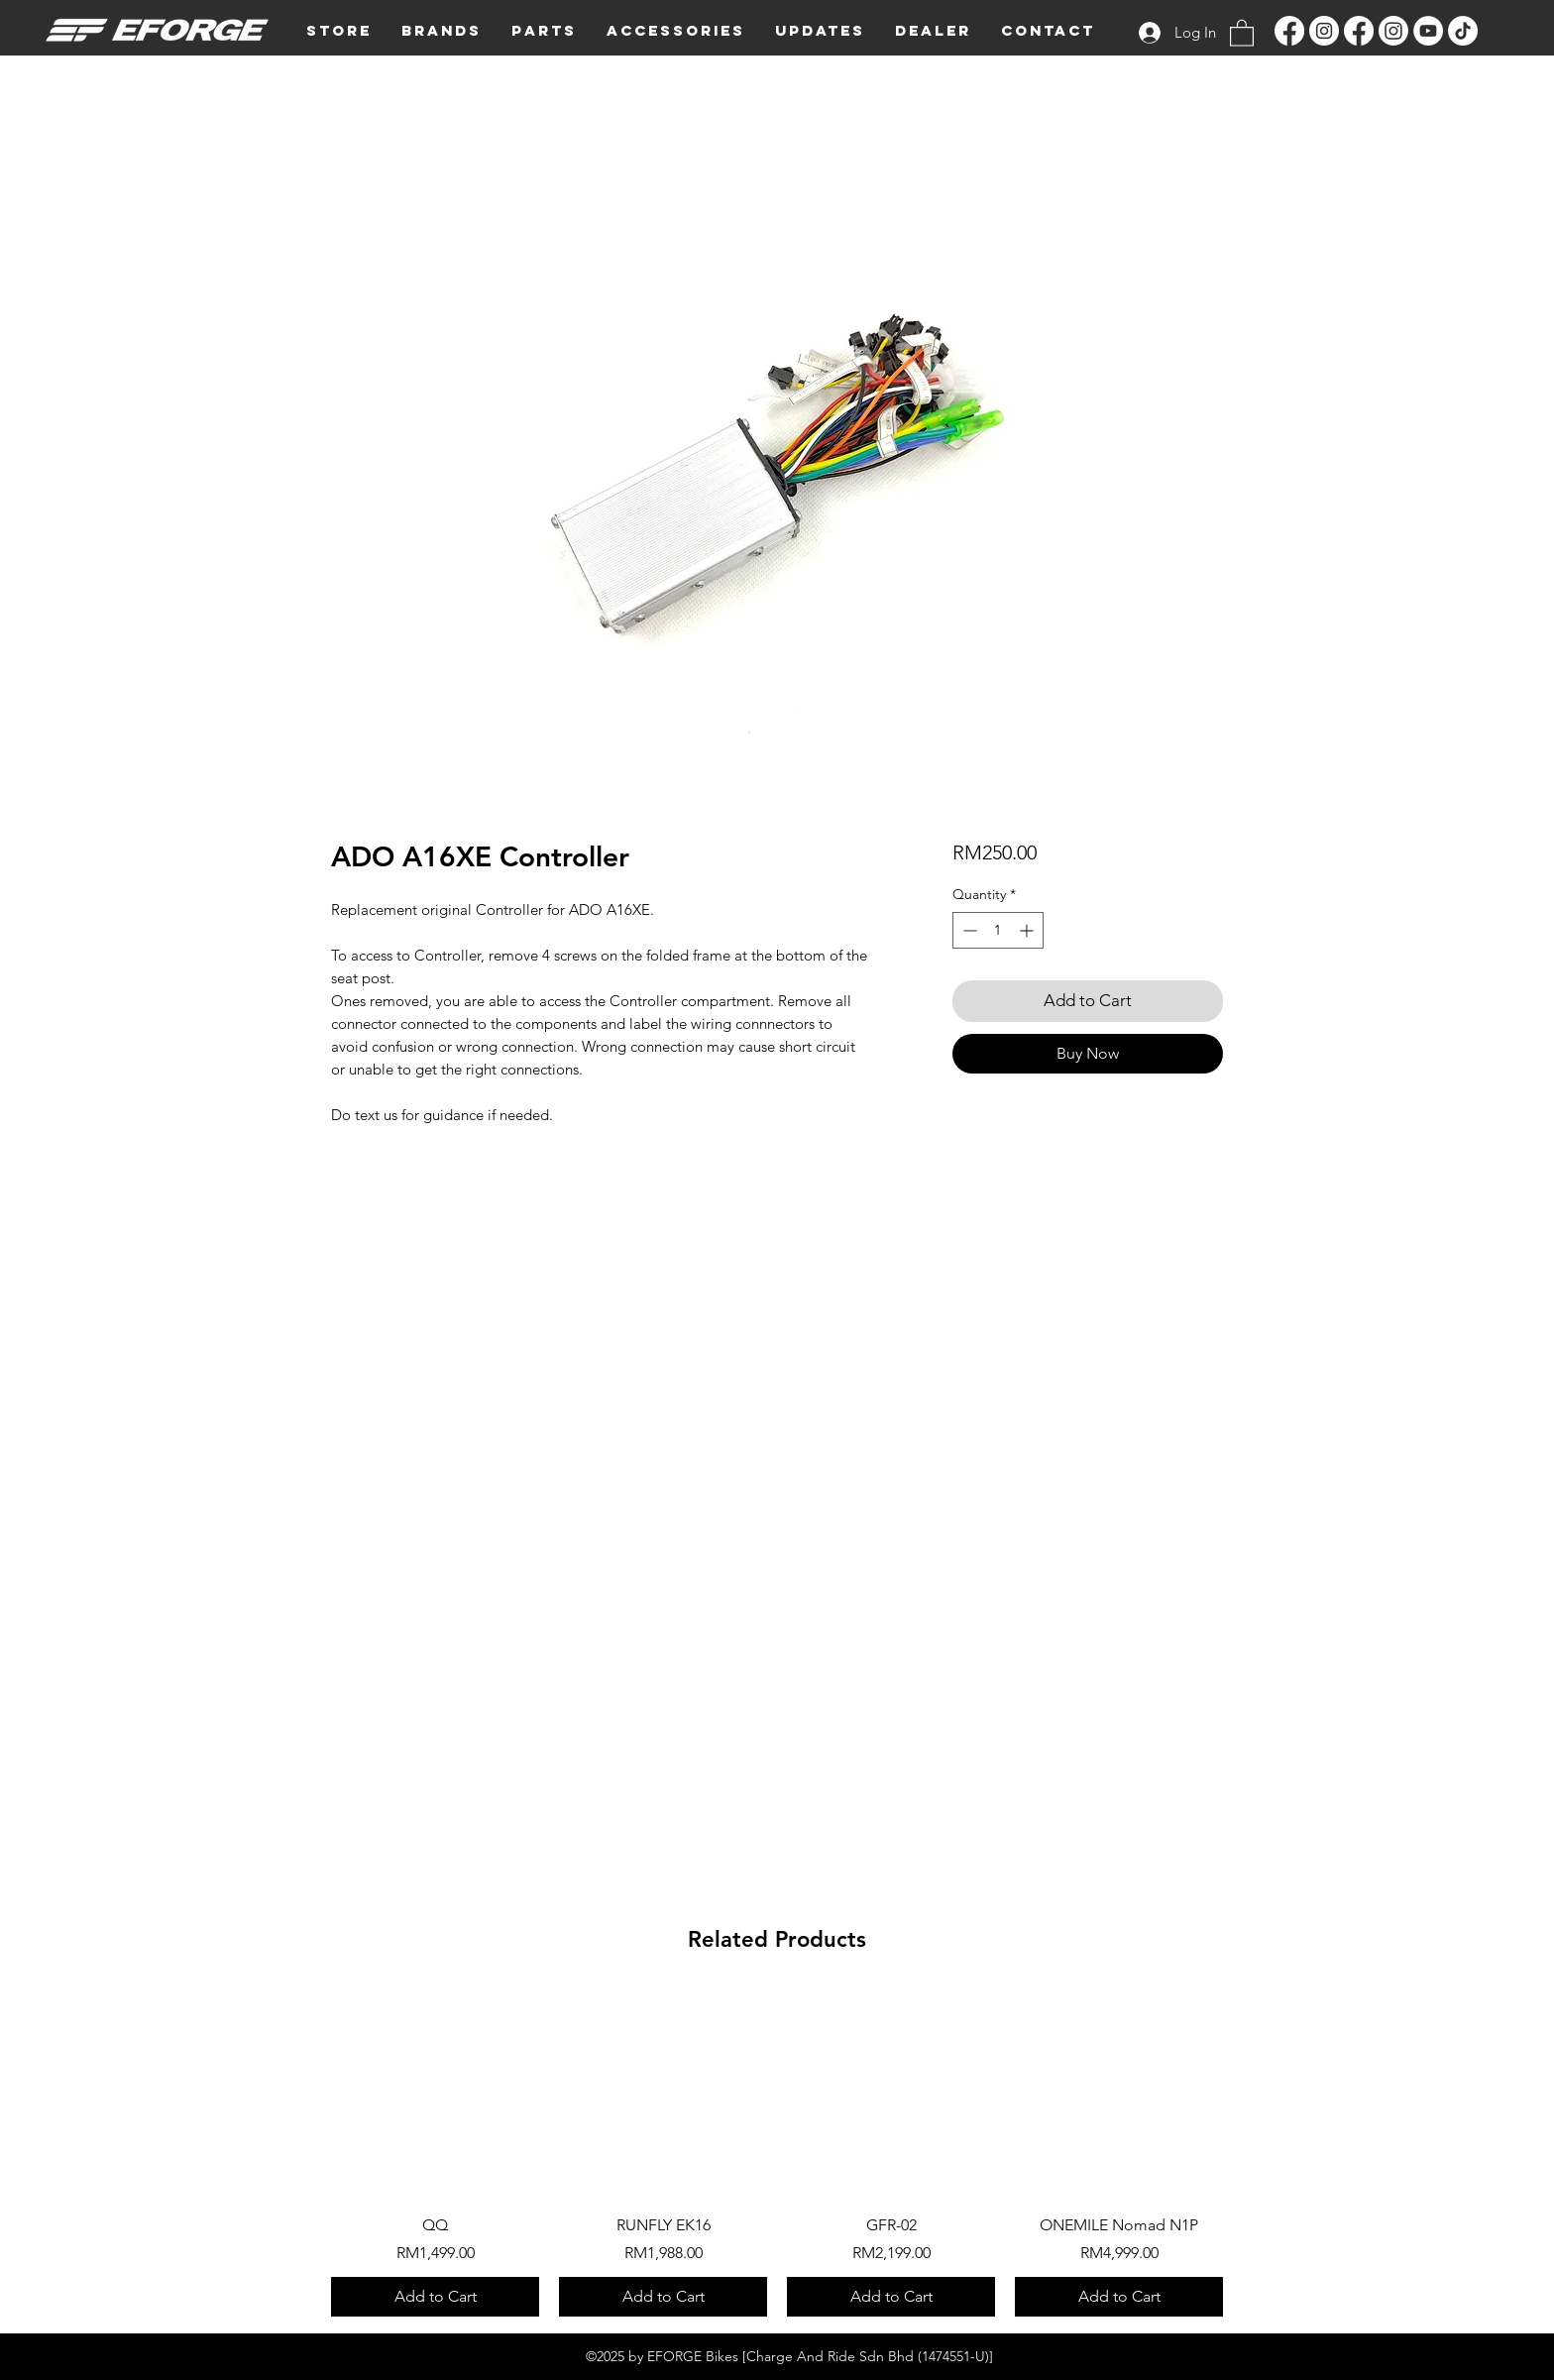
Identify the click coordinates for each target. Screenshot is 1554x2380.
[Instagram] (1324, 31)
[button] (442, 31)
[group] (777, 2153)
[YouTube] (1428, 31)
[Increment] (1028, 930)
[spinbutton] (998, 930)
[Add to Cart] (435, 2297)
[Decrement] (967, 930)
